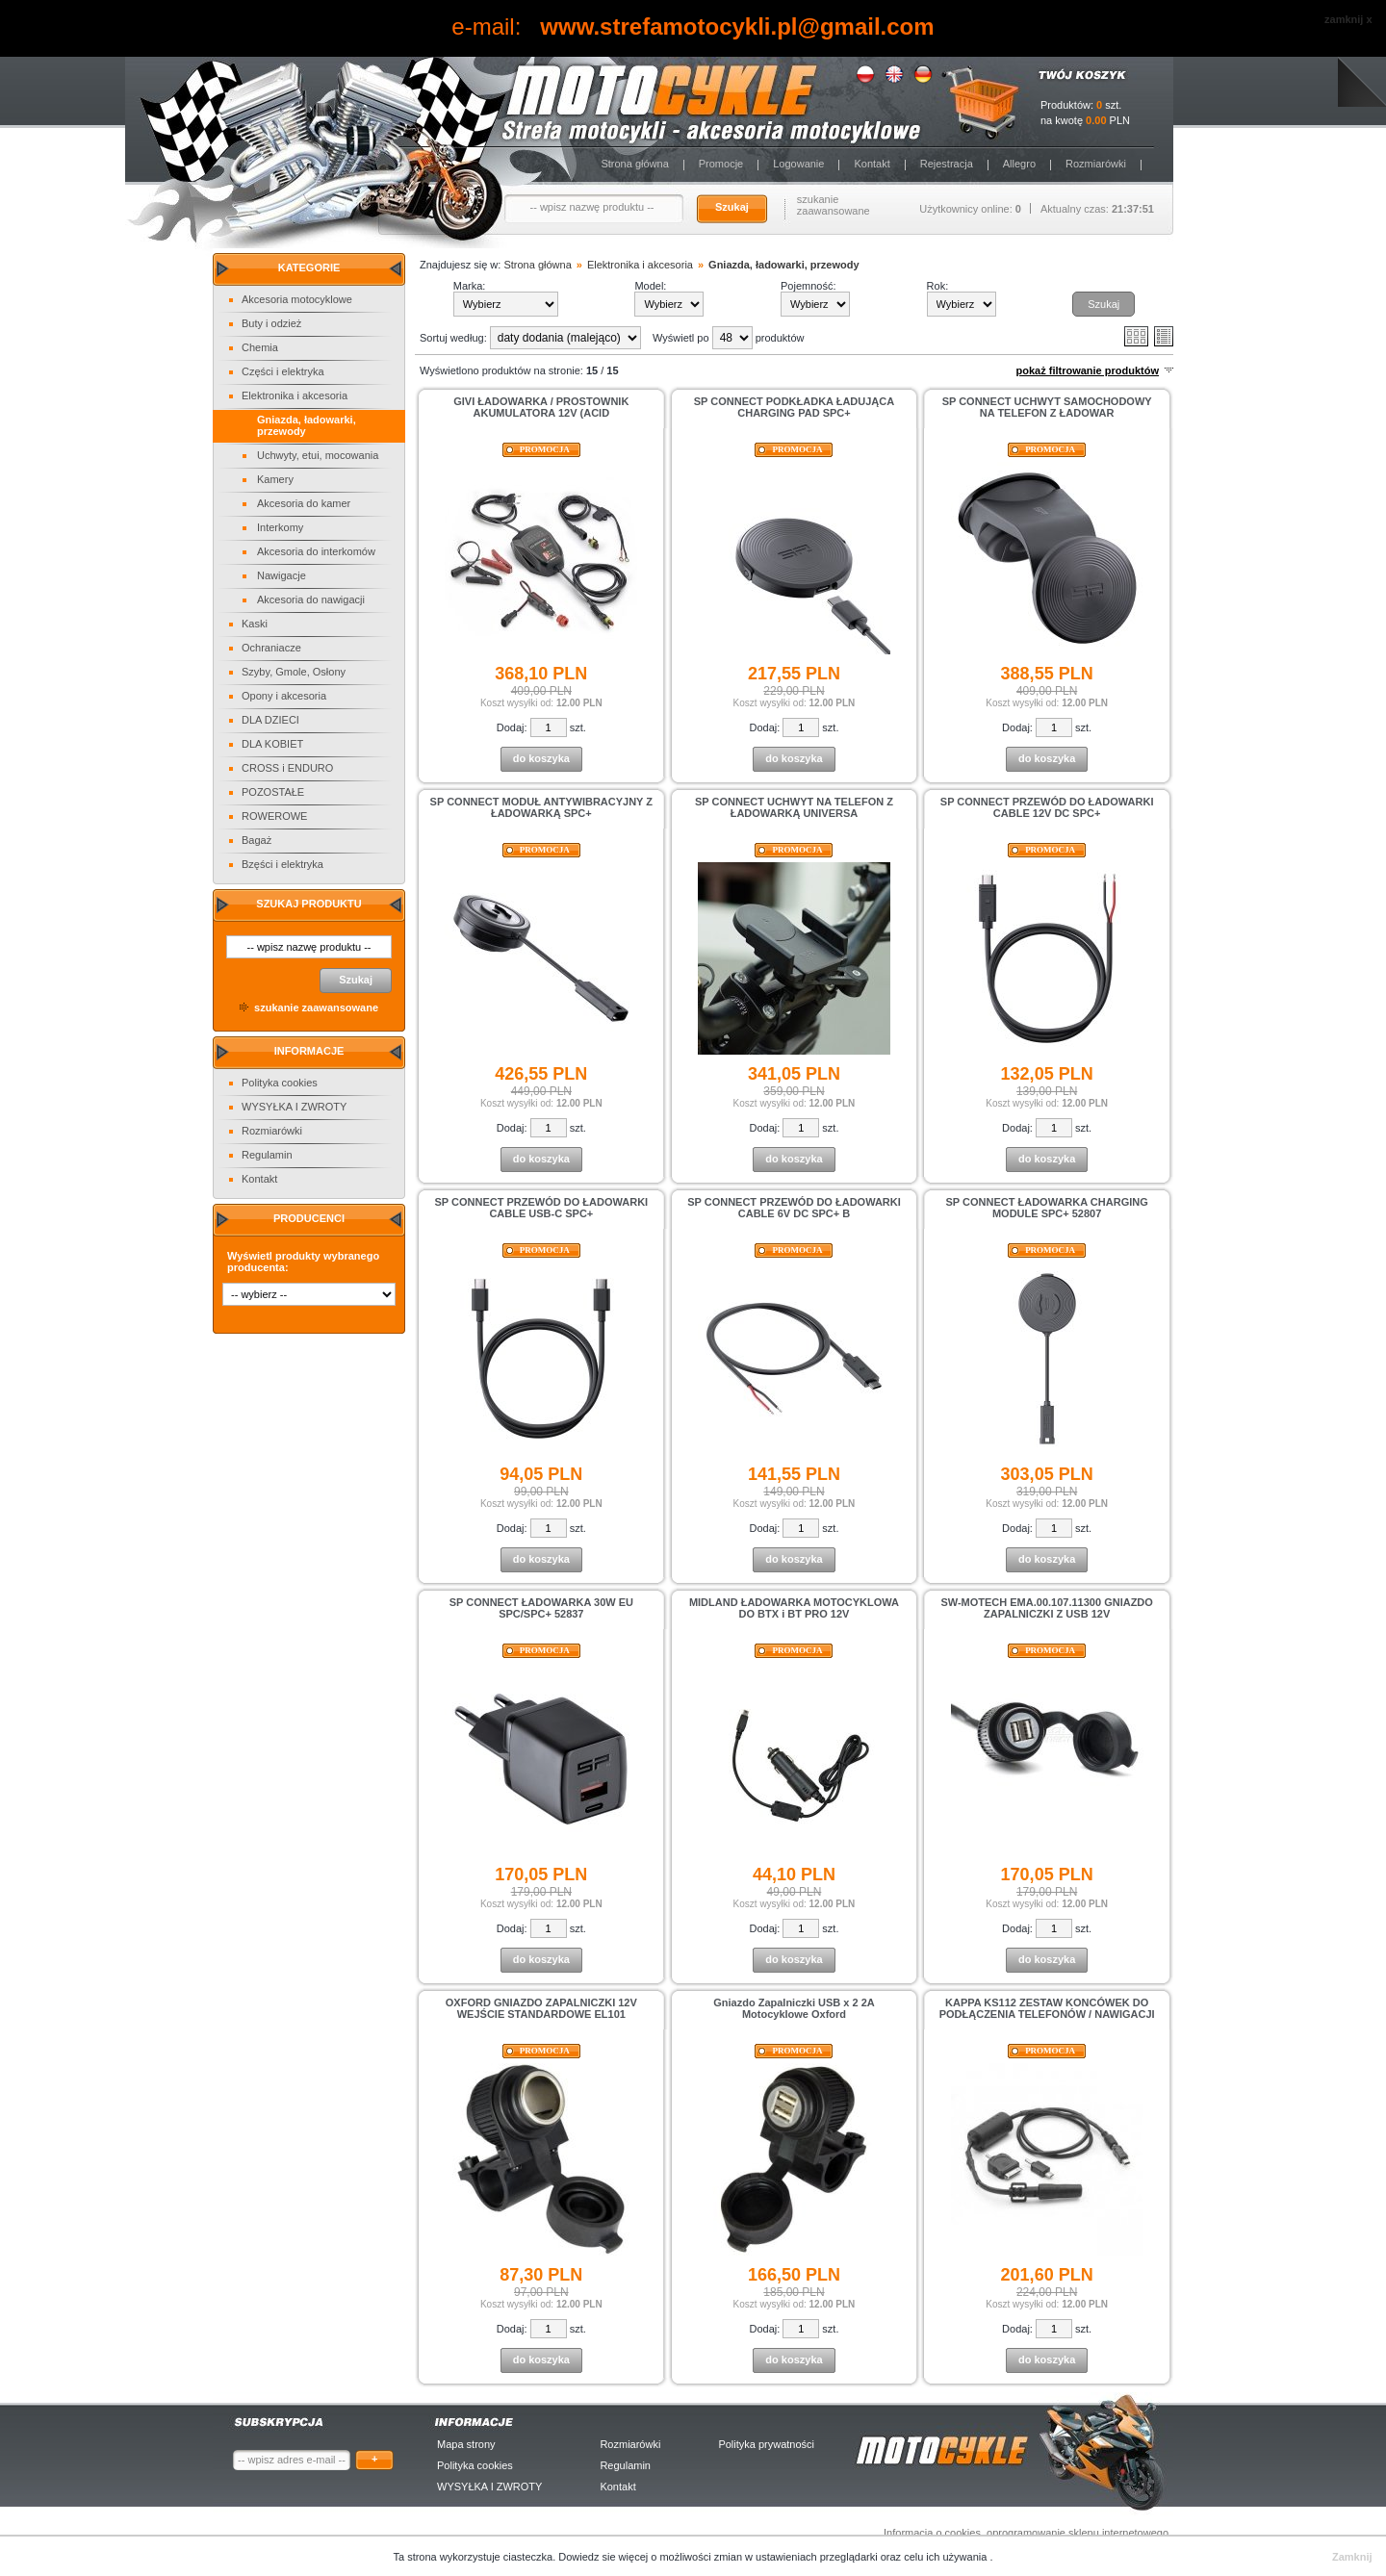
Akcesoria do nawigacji (311, 599)
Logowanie (798, 163)
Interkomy (280, 527)
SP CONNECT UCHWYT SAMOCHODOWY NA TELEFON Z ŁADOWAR (1047, 407)
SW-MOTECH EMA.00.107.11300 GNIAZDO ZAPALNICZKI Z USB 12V (1046, 1608)
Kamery (275, 479)
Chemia (260, 347)
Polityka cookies (280, 1082)
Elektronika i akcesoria (294, 395)
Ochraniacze (271, 647)
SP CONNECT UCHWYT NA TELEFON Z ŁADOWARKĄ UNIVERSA (794, 807)
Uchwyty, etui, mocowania (317, 455)
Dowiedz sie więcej (604, 2557)
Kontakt (871, 163)
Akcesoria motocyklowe (297, 299)
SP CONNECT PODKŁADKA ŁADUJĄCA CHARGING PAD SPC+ (794, 407)
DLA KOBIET (272, 744)
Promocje (721, 163)
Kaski (255, 623)
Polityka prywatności (766, 2444)
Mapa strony (466, 2444)
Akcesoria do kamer (303, 503)
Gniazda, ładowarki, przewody (783, 264)
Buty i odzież (271, 323)
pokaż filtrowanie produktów (1087, 370)
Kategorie (309, 267)
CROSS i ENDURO (287, 768)
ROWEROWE (274, 816)
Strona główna (634, 163)
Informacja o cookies (932, 2532)
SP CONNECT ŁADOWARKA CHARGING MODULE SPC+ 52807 (1047, 1207)
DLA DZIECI (270, 720)
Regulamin (267, 1154)
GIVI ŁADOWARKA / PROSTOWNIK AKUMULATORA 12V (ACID (541, 407)
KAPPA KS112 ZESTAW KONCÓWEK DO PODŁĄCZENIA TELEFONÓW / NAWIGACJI (1047, 2008)
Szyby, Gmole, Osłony (294, 671)
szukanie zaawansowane (833, 205)
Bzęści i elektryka (282, 864)
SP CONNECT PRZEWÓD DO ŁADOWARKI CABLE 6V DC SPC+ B (794, 1207)
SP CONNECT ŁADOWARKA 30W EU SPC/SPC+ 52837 (541, 1608)
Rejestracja (946, 163)
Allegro (1019, 163)
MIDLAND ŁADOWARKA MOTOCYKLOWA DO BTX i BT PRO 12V (794, 1608)
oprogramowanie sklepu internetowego (1077, 2532)
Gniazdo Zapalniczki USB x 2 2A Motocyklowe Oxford (794, 2008)
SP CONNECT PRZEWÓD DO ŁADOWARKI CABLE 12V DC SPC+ (1047, 807)
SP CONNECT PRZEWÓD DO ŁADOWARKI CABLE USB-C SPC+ (542, 1207)
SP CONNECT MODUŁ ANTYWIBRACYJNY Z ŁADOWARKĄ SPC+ (541, 807)
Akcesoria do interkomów (316, 551)
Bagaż (256, 840)
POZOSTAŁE (273, 792)
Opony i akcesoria (284, 695)
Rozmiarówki (1095, 163)
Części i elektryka (283, 371)
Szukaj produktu (308, 903)
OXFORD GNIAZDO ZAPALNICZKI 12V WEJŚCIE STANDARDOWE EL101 (541, 2008)
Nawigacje (281, 575)
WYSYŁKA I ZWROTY (294, 1106)
